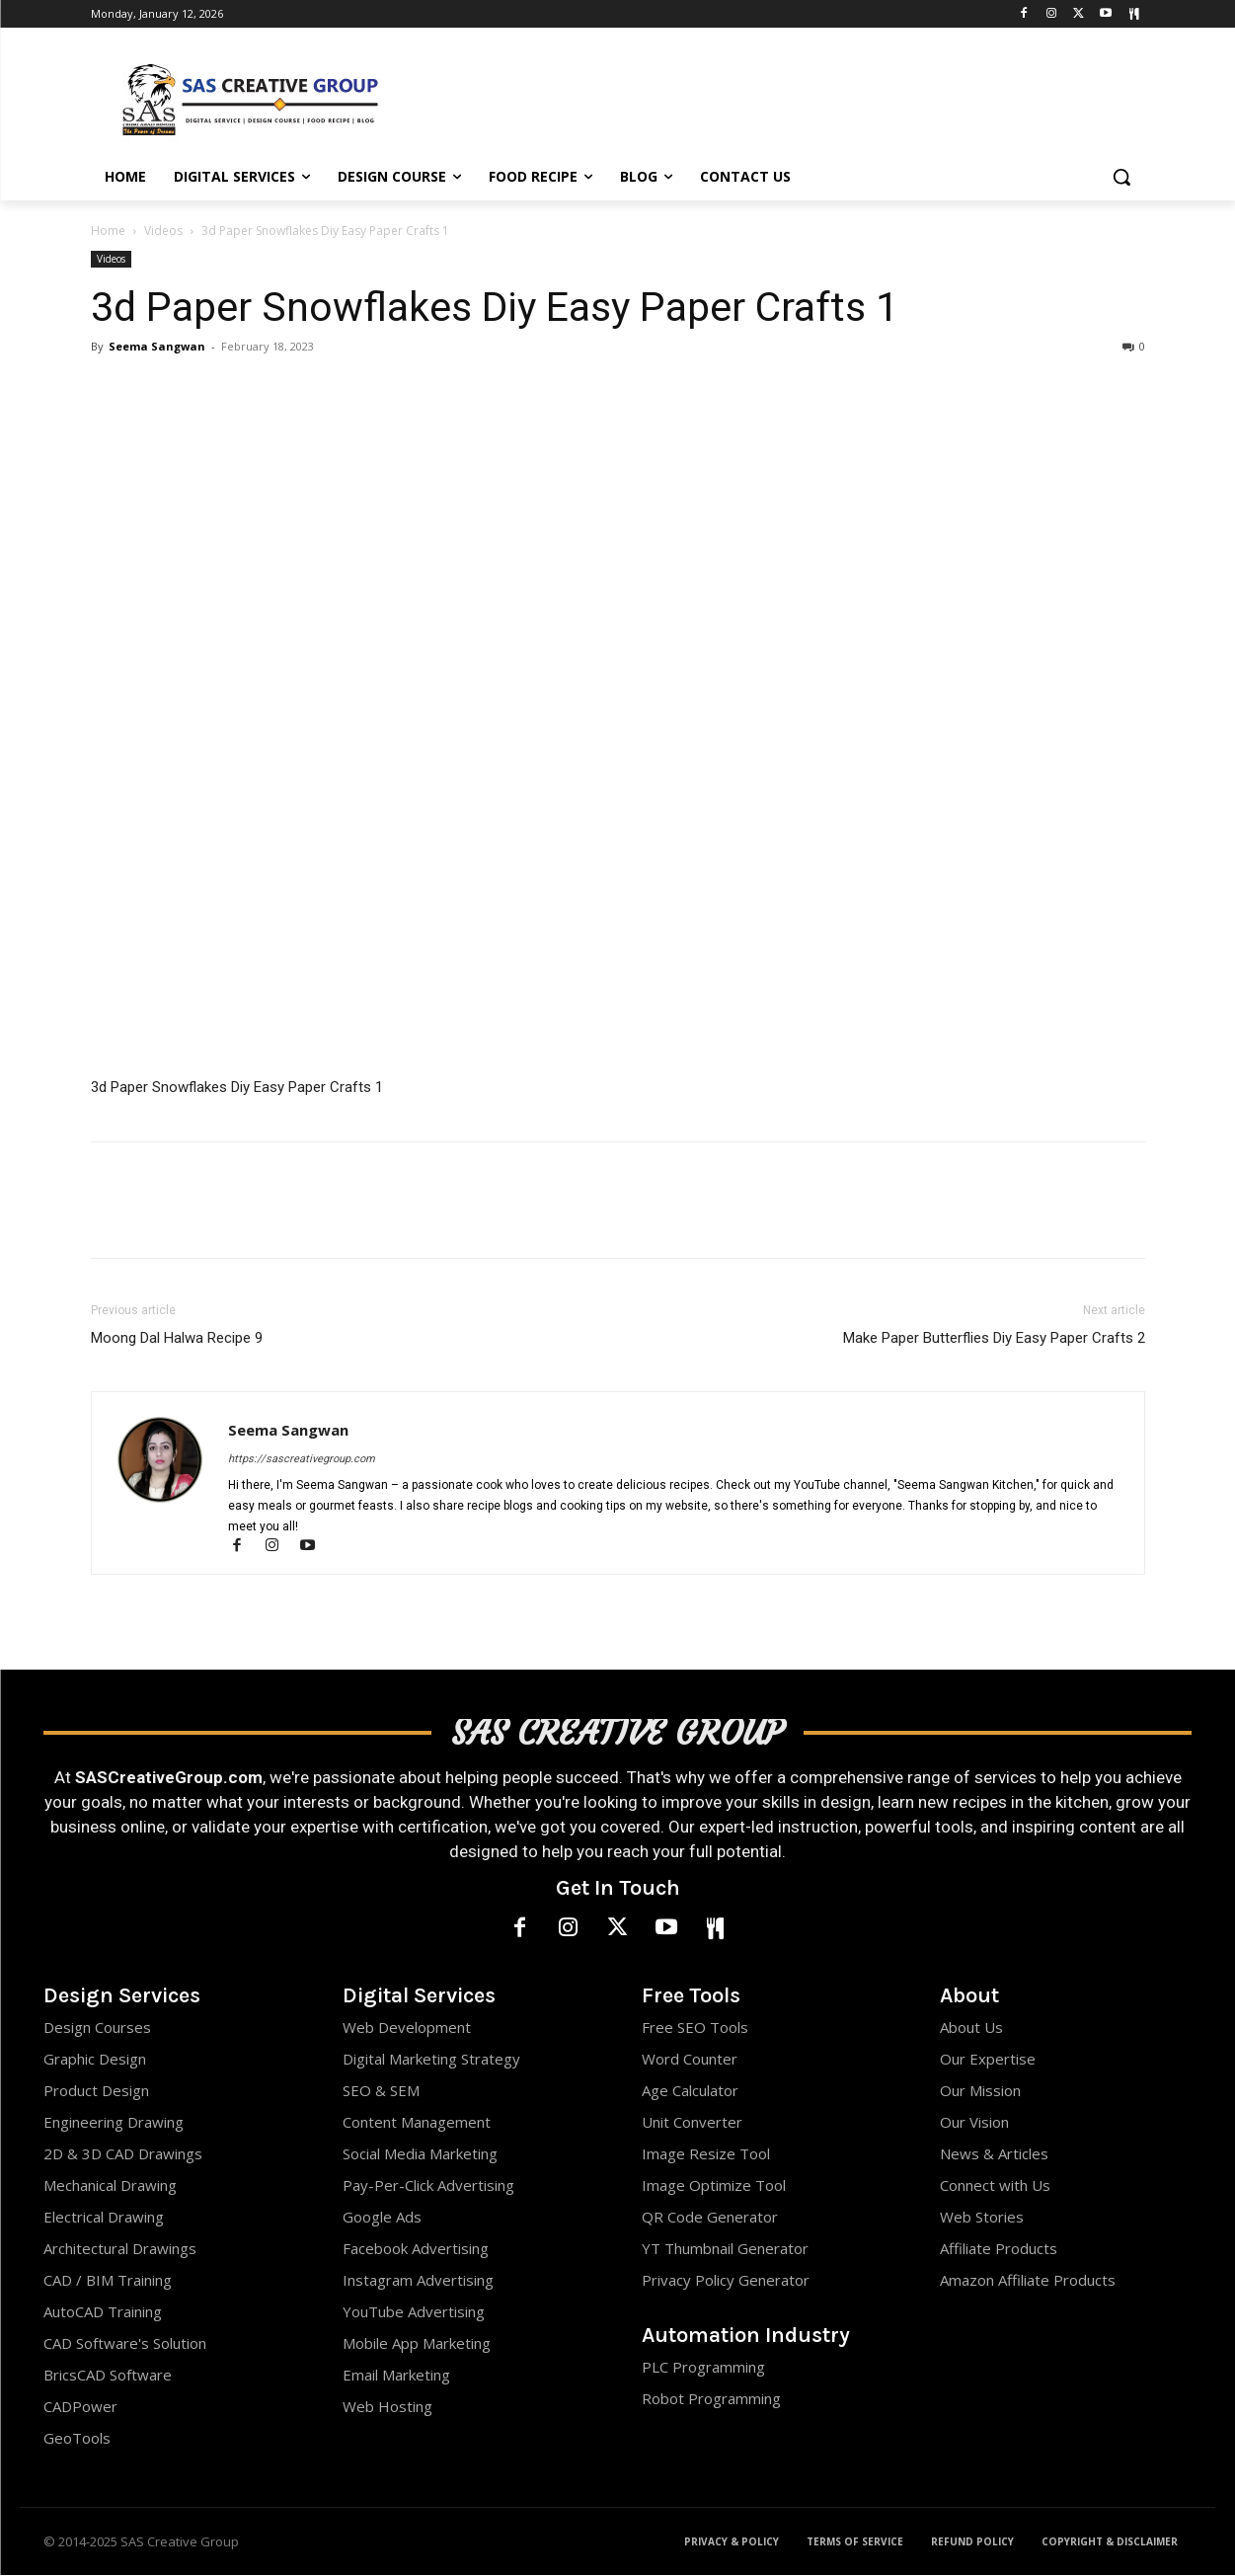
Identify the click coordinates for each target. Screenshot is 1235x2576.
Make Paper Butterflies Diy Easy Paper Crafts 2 (994, 1338)
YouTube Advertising (414, 2312)
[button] (1121, 176)
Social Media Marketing (420, 2154)
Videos (163, 230)
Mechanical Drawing (110, 2186)
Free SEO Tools (695, 2028)
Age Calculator (690, 2091)
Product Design (96, 2091)
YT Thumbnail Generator (725, 2249)
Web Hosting (387, 2407)
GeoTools (77, 2439)
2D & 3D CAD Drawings (122, 2154)
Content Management (417, 2123)
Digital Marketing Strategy (431, 2059)
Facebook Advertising (416, 2249)
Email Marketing (396, 2375)
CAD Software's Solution (124, 2344)
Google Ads (382, 2217)
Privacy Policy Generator (726, 2281)
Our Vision (974, 2123)
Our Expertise (988, 2059)
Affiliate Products (998, 2249)
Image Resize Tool (706, 2154)
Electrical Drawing (103, 2217)
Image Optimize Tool (714, 2186)
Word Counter (689, 2059)
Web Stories (982, 2217)
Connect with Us (995, 2186)
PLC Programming (703, 2368)
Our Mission (980, 2091)
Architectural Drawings (119, 2249)
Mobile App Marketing (417, 2344)
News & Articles (994, 2154)
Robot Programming (711, 2399)
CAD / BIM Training (107, 2281)
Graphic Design (94, 2059)
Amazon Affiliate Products (1028, 2281)
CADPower (80, 2407)
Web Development (407, 2028)
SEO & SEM (381, 2091)
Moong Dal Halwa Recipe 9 (177, 1338)
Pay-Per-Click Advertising (428, 2186)
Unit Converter (692, 2123)
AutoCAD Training (102, 2312)
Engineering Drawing (113, 2123)
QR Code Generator (710, 2217)
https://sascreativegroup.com (301, 1458)
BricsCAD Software (107, 2375)
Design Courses (97, 2028)
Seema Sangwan (157, 346)
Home (108, 230)
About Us (971, 2028)
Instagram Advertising (418, 2281)
